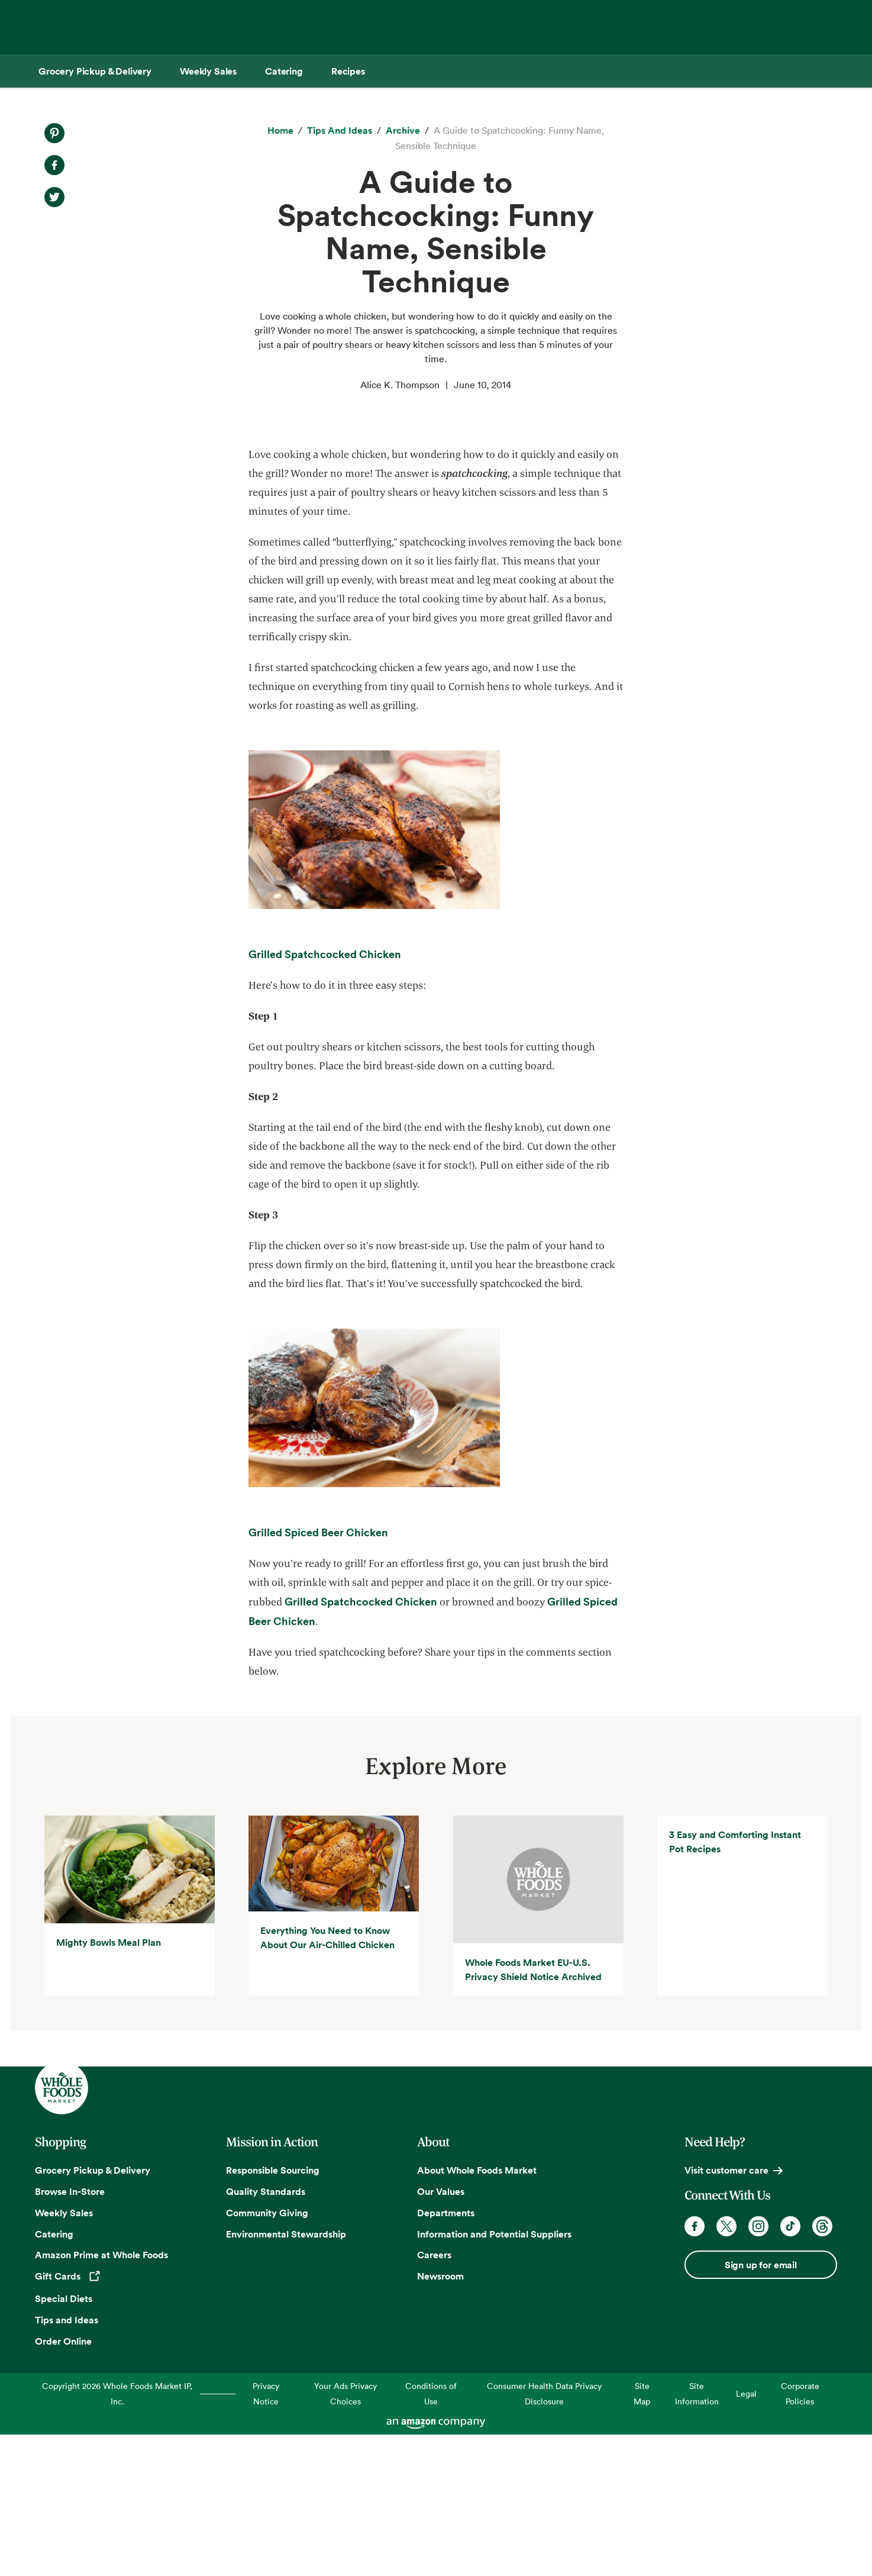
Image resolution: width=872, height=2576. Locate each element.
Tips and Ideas (66, 2461)
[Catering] (284, 71)
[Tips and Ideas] (339, 130)
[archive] (403, 130)
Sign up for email (761, 2406)
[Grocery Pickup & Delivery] (94, 71)
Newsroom (440, 2417)
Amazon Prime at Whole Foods (101, 2396)
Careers (434, 2396)
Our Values (440, 2332)
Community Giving (267, 2354)
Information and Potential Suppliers (494, 2375)
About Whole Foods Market (477, 2311)
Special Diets (63, 2439)
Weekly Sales (64, 2354)
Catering (54, 2375)
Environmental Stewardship (286, 2375)
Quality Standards (265, 2332)
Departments (445, 2354)
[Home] (280, 130)
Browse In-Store (70, 2332)
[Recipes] (348, 71)
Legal (746, 2534)
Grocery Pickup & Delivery (92, 2311)
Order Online (63, 2482)
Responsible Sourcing (272, 2311)
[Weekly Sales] (208, 71)
